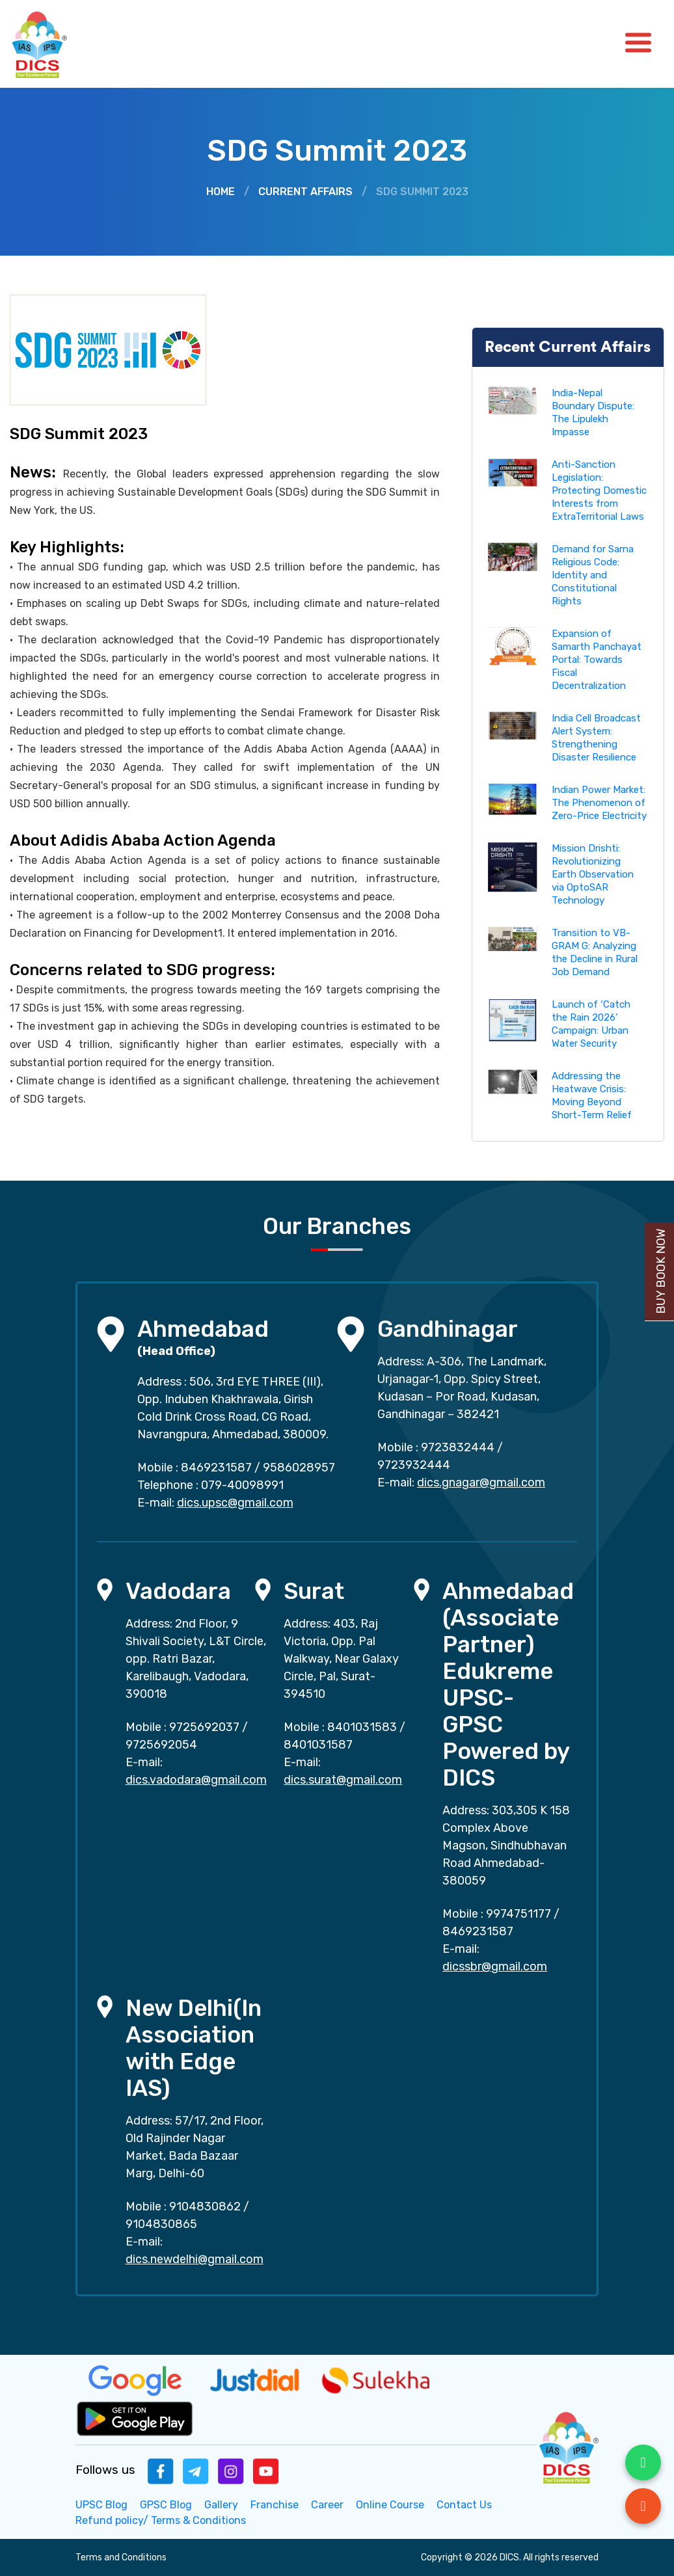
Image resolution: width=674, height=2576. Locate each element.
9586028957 (299, 1467)
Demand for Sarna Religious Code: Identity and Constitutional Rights (593, 575)
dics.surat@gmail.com (343, 1780)
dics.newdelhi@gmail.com (194, 2259)
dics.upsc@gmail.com (235, 1503)
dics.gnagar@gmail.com (481, 1482)
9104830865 (161, 2224)
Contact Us (464, 2505)
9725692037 (204, 1727)
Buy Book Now (661, 1271)
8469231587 (216, 1467)
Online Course (390, 2505)
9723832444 (457, 1447)
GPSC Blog (166, 2505)
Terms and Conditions (121, 2557)
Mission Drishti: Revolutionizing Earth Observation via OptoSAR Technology (593, 874)
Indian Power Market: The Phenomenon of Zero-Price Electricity (599, 803)
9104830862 (205, 2206)
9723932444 (413, 1465)
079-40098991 (242, 1485)
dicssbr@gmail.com (494, 1966)
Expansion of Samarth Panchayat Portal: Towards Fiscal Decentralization (596, 659)
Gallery (221, 2505)
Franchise (274, 2505)
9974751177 (518, 1914)
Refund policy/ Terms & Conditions (160, 2520)
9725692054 (161, 1744)
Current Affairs (305, 191)
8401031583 (362, 1727)
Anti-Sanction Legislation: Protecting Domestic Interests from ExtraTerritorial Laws (599, 490)
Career (327, 2505)
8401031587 (318, 1744)
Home (220, 191)
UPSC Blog (101, 2505)
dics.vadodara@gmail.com (196, 1780)
